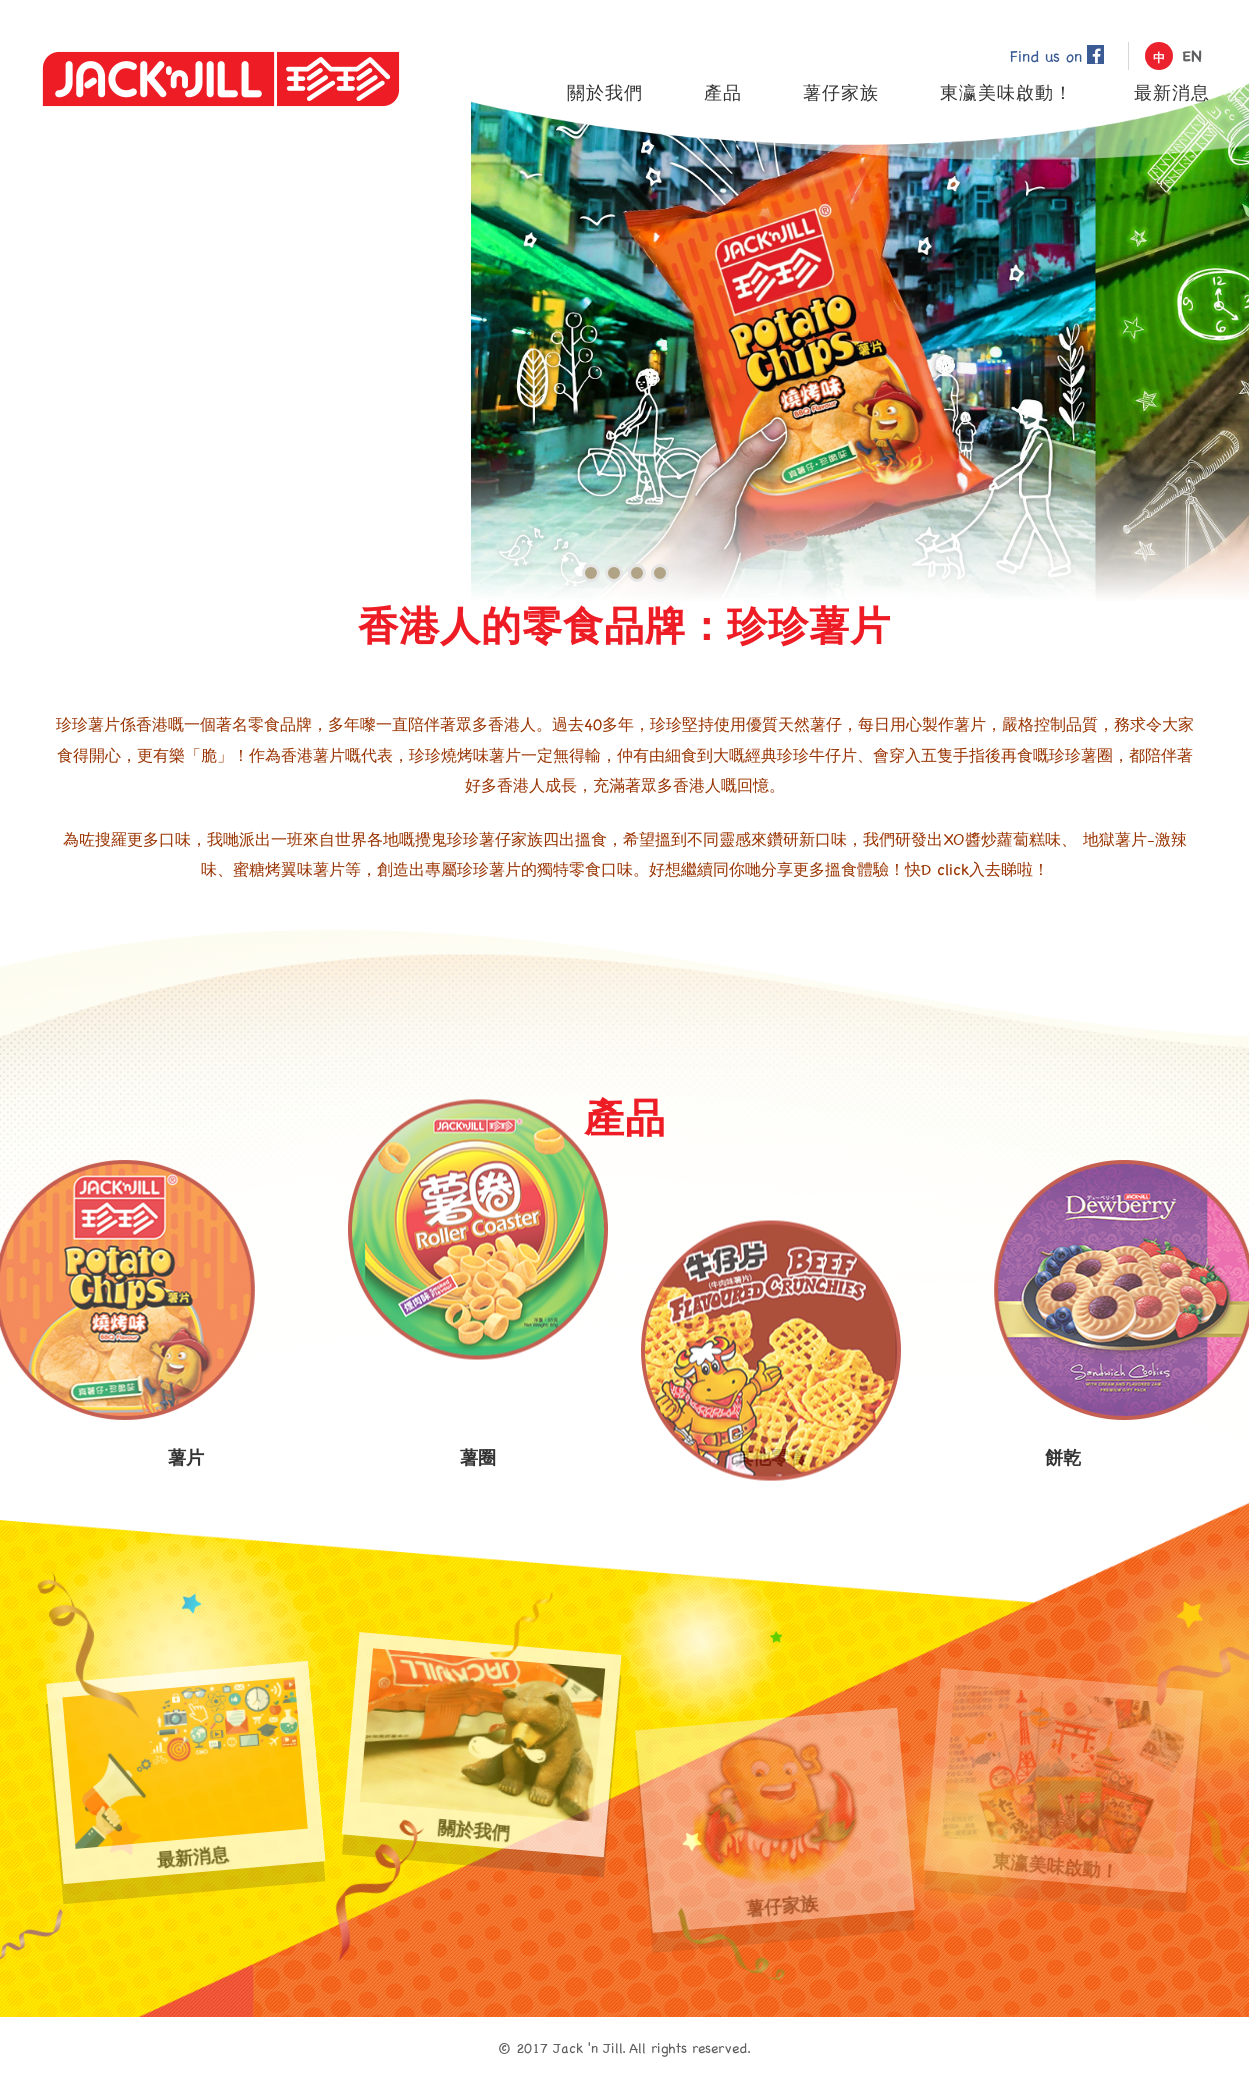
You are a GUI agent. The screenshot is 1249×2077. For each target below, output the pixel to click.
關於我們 (482, 1746)
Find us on (1057, 55)
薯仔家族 (773, 1822)
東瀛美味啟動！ (1064, 1783)
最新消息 (184, 1774)
